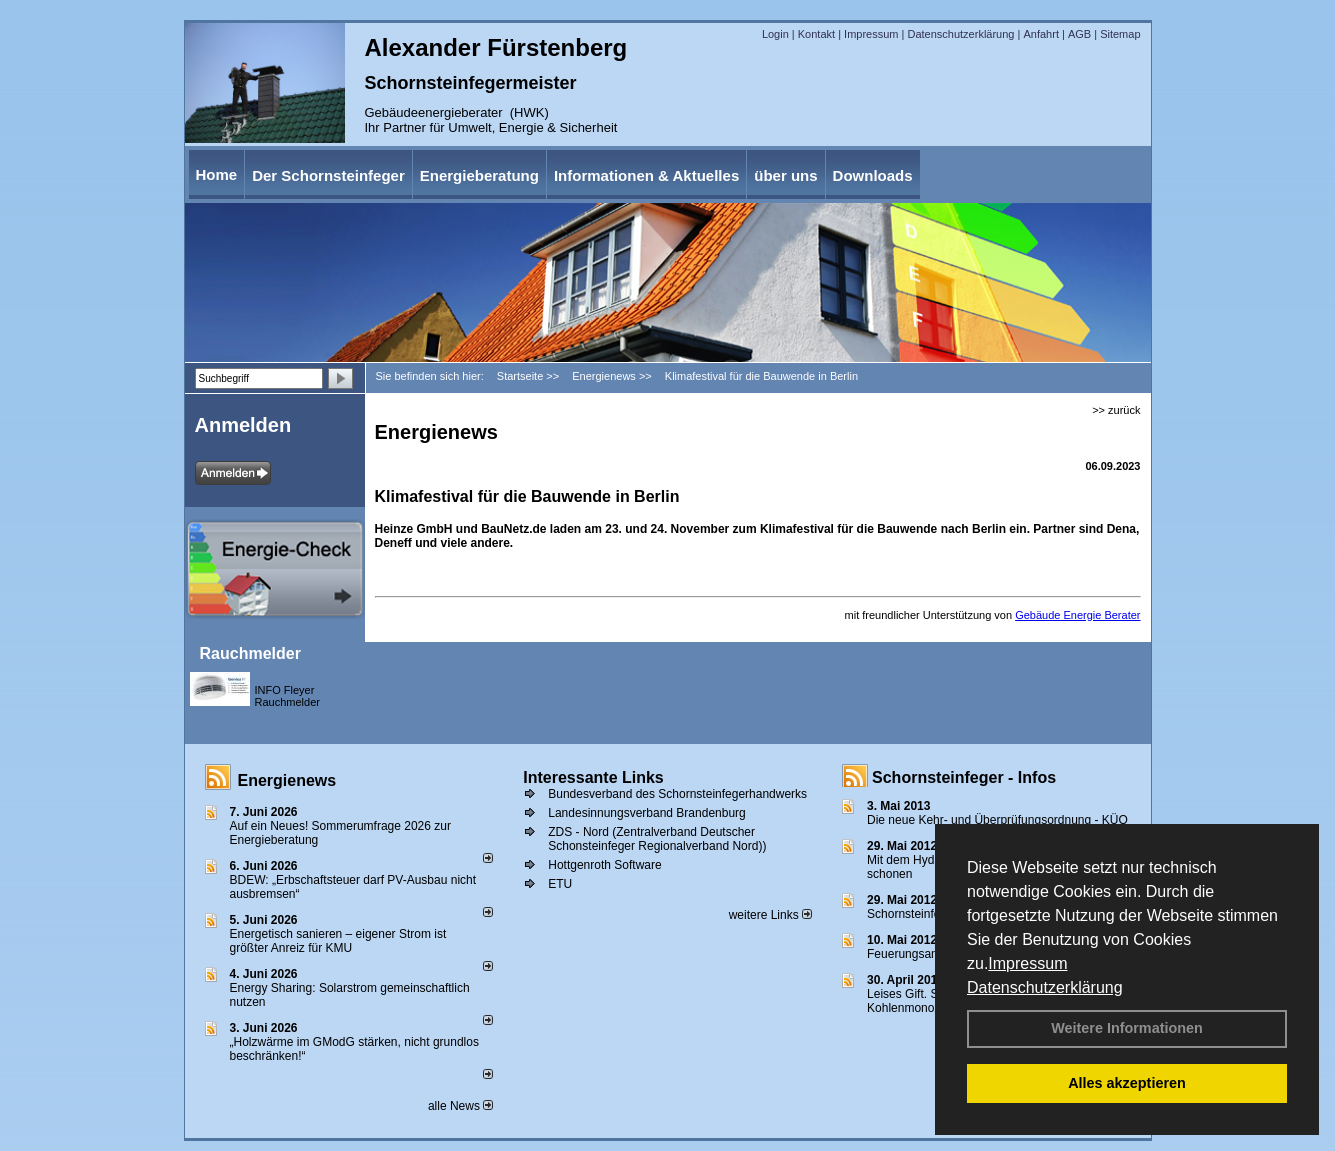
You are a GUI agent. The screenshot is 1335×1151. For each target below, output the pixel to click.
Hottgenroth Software (604, 865)
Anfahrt (1040, 34)
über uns (785, 175)
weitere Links (770, 915)
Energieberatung (479, 175)
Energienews (287, 780)
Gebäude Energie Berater (1077, 615)
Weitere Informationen (1127, 1028)
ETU (560, 884)
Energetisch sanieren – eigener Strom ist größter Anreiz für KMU (338, 941)
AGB (1079, 34)
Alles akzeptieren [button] (1127, 1083)
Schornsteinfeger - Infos (964, 777)
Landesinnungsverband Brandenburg (647, 813)
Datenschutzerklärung (1045, 987)
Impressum (1027, 963)
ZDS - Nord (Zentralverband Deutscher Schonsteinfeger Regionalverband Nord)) (657, 839)
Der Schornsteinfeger (328, 175)
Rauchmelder (250, 653)
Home (217, 174)
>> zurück (1116, 410)
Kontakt (816, 34)
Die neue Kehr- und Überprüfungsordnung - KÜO (997, 820)
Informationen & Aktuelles (646, 175)
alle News (460, 1106)
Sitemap (1120, 34)
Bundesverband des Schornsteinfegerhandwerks (677, 794)
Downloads (873, 175)
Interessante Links (593, 777)
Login (775, 34)
